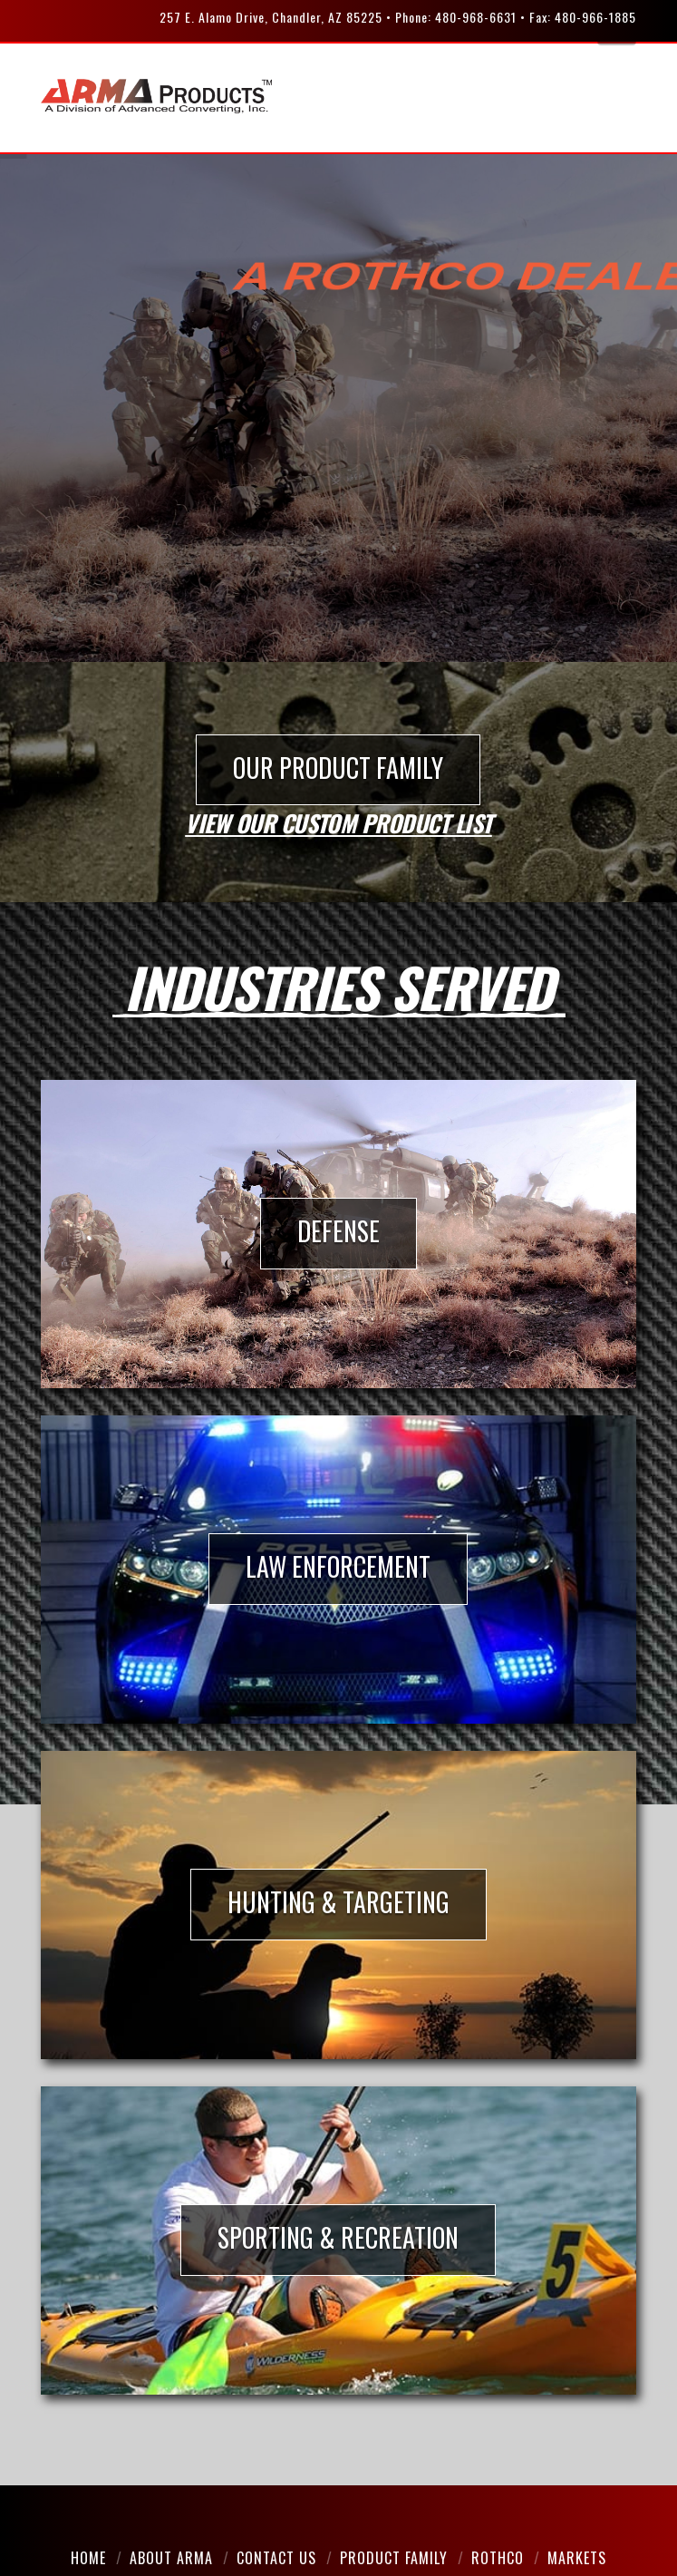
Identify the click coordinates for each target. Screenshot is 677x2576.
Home (88, 2558)
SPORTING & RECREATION (338, 2237)
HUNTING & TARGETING (338, 1901)
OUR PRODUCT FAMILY (338, 767)
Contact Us (276, 2558)
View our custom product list (338, 822)
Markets (576, 2558)
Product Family (394, 2558)
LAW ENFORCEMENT (338, 1566)
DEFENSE (338, 1230)
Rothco (497, 2558)
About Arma (171, 2558)
